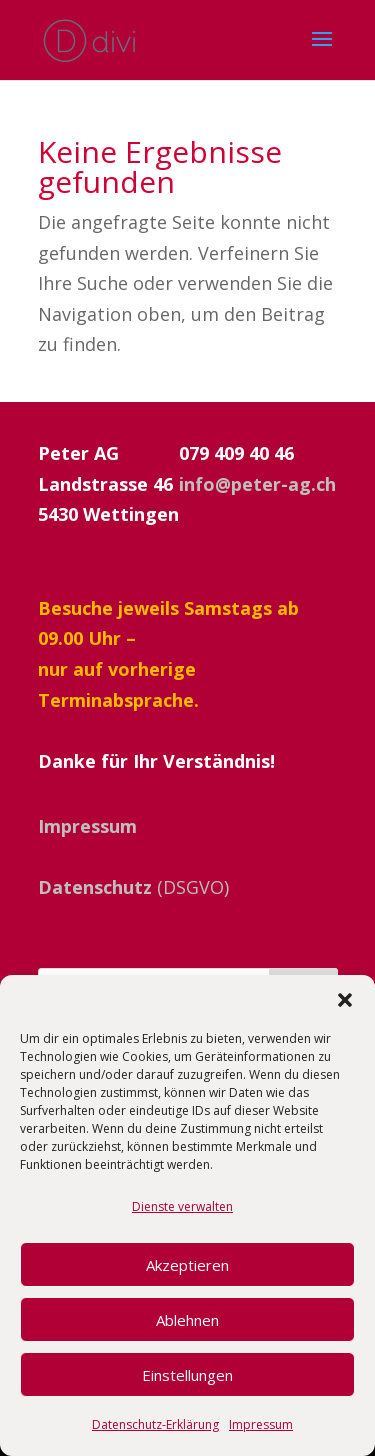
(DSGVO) (133, 887)
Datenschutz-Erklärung (155, 1424)
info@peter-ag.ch (257, 484)
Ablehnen (187, 1320)
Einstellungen (187, 1375)
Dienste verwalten (182, 1206)
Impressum (261, 1424)
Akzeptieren (187, 1265)
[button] (345, 1000)
